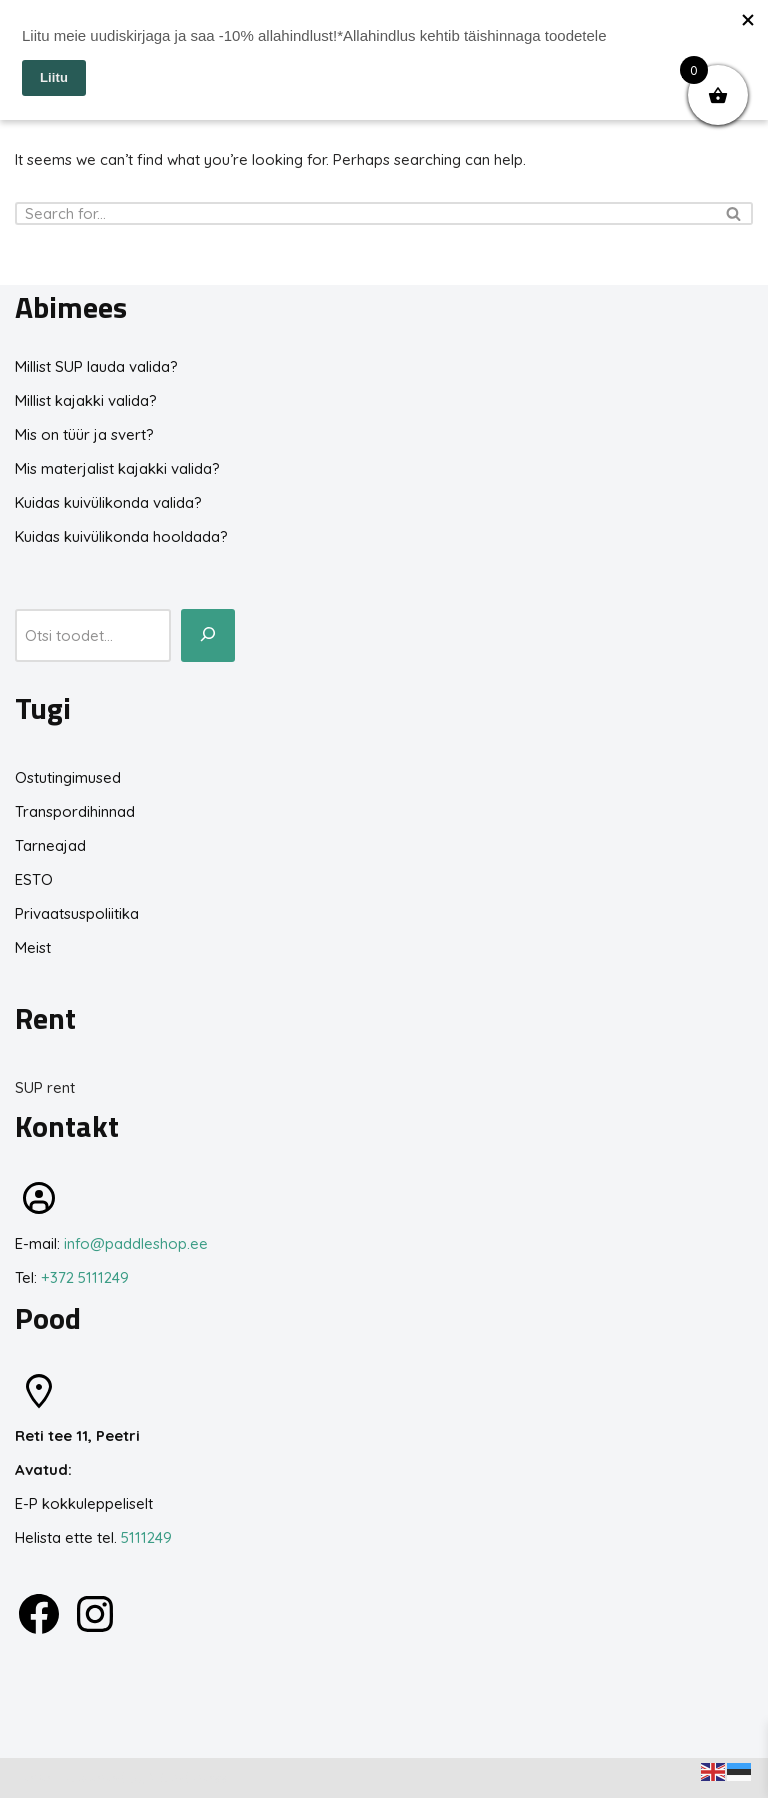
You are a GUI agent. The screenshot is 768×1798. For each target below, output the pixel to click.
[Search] (361, 213)
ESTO (34, 879)
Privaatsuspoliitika (77, 913)
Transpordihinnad (75, 811)
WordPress (188, 1777)
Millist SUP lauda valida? (96, 366)
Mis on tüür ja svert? (84, 434)
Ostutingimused (68, 777)
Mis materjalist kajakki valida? (117, 468)
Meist (33, 947)
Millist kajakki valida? (86, 400)
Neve (33, 1777)
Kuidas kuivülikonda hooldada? (121, 536)
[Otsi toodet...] (208, 635)
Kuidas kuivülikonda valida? (108, 502)
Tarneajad (50, 845)
